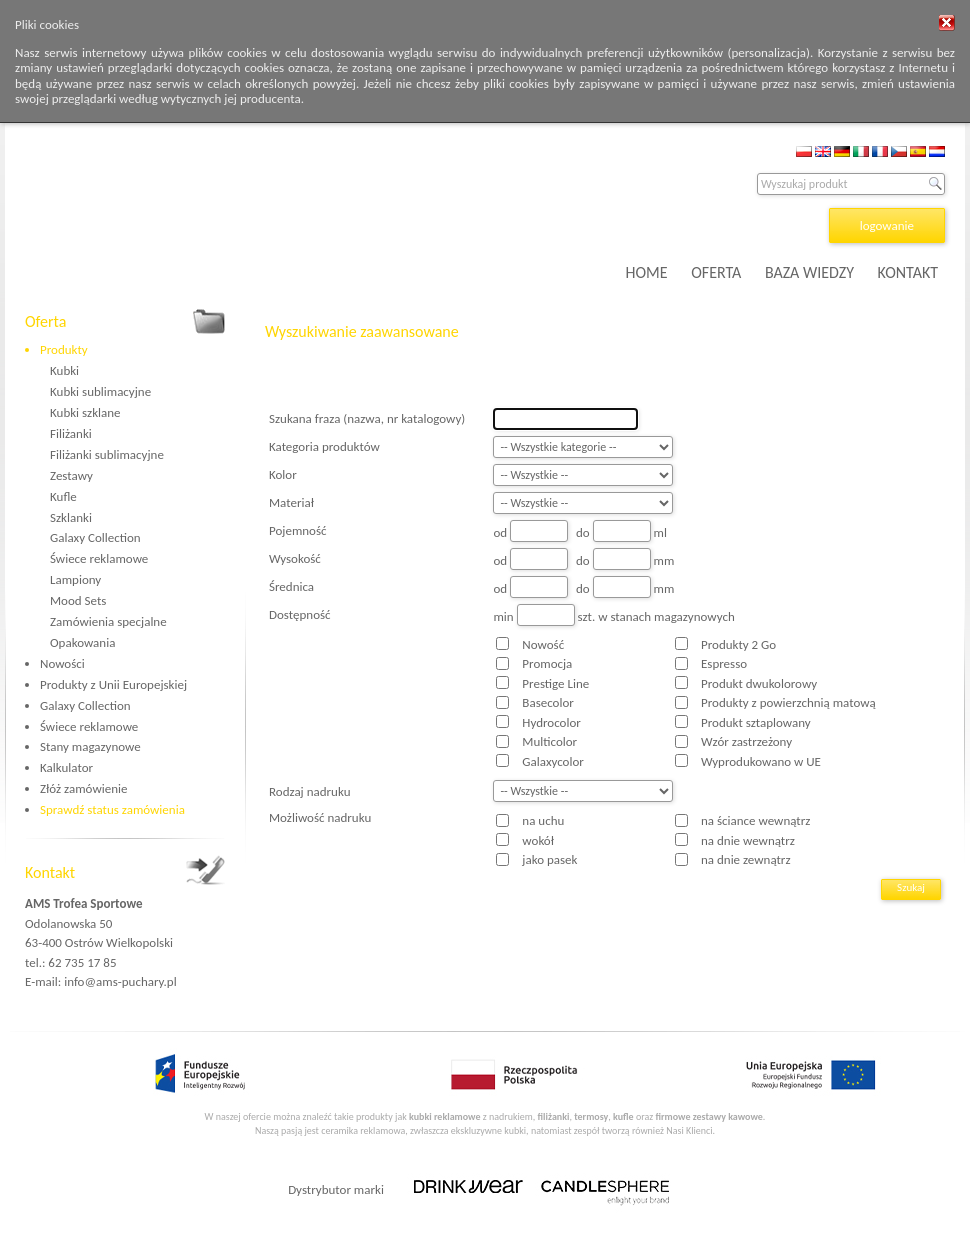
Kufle (63, 496)
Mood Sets (78, 600)
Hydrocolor (551, 722)
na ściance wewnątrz (755, 820)
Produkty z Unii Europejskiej (113, 684)
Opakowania (82, 642)
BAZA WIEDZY (809, 272)
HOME (647, 272)
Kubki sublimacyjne (100, 391)
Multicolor (549, 741)
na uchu (543, 820)
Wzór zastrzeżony (746, 741)
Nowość (543, 644)
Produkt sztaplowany (756, 722)
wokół (538, 840)
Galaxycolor (552, 761)
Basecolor (547, 702)
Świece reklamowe (99, 558)
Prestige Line (555, 683)
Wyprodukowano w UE (761, 761)
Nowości (62, 663)
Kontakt (50, 872)
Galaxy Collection (95, 537)
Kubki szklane (85, 412)
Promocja (547, 663)
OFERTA (716, 272)
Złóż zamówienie (83, 788)
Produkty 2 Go (738, 644)
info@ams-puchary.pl (120, 981)
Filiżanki (71, 433)
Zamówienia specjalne (108, 621)
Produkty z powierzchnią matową (788, 702)
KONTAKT (908, 272)
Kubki (64, 370)
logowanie (887, 225)
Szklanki (71, 517)
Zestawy (71, 475)
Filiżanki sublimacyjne (107, 454)
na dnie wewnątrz (748, 840)
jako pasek (549, 859)
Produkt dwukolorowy (759, 683)
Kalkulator (66, 767)
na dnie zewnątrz (746, 859)
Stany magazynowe (90, 746)
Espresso (724, 663)
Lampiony (75, 579)
